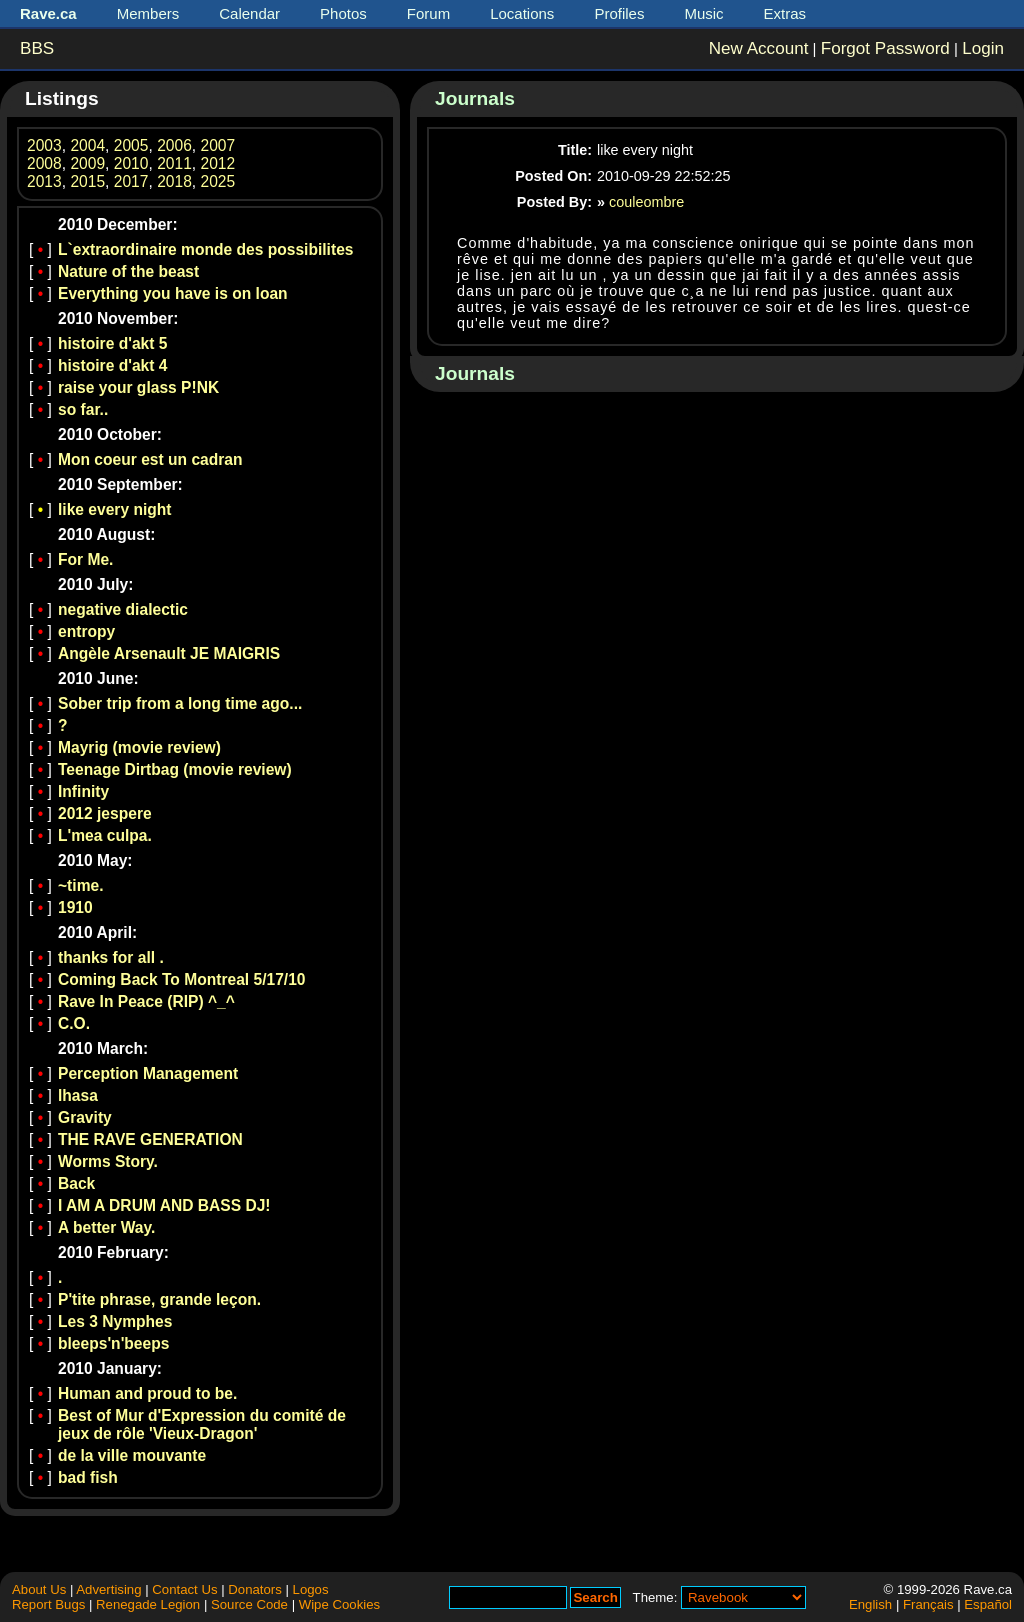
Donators (255, 1589)
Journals (475, 98)
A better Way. (106, 1227)
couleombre (646, 202)
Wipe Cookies (339, 1604)
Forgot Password (885, 48)
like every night (115, 509)
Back (76, 1183)
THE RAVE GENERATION (150, 1139)
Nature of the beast (128, 271)
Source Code (249, 1604)
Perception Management (148, 1073)
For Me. (85, 559)
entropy (86, 631)
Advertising (108, 1589)
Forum (428, 13)
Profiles (619, 13)
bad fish (88, 1477)
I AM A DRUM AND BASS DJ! (164, 1205)
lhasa (78, 1095)
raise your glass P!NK (138, 387)
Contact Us (184, 1589)
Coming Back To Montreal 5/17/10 (182, 979)
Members (148, 13)
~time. (81, 885)
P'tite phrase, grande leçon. (159, 1299)
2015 (87, 181)
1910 (75, 907)
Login (983, 48)
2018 (174, 181)
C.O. (74, 1023)
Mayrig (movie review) (139, 747)
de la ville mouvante (132, 1455)
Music (703, 13)
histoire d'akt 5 (112, 343)
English (870, 1604)
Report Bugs (48, 1604)
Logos (311, 1589)
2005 (131, 145)
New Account (759, 48)
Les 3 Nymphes (115, 1321)
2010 (131, 163)
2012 (218, 163)
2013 (44, 181)
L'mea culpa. (105, 835)
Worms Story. (108, 1161)
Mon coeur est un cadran (150, 459)
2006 (174, 145)
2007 (218, 145)
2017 (131, 181)
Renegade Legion (148, 1604)
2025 (218, 181)
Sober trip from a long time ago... (180, 703)
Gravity (85, 1117)
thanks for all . (111, 957)
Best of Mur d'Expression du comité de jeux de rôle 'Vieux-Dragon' (202, 1424)
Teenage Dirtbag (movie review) (175, 769)
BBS (37, 48)
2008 (44, 163)
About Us (39, 1589)
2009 (87, 163)
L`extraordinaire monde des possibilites (206, 249)
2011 (174, 163)
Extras (785, 13)
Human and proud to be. (147, 1393)
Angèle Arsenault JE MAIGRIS (169, 653)
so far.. (83, 409)
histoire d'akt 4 (112, 365)
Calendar (249, 13)
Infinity (83, 791)
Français (928, 1604)
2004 (87, 145)
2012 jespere (105, 813)
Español (988, 1604)
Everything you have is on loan (173, 293)
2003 (44, 145)
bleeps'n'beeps (113, 1343)
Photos (343, 13)
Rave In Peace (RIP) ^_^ (146, 1001)
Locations (522, 13)
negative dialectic (123, 609)
